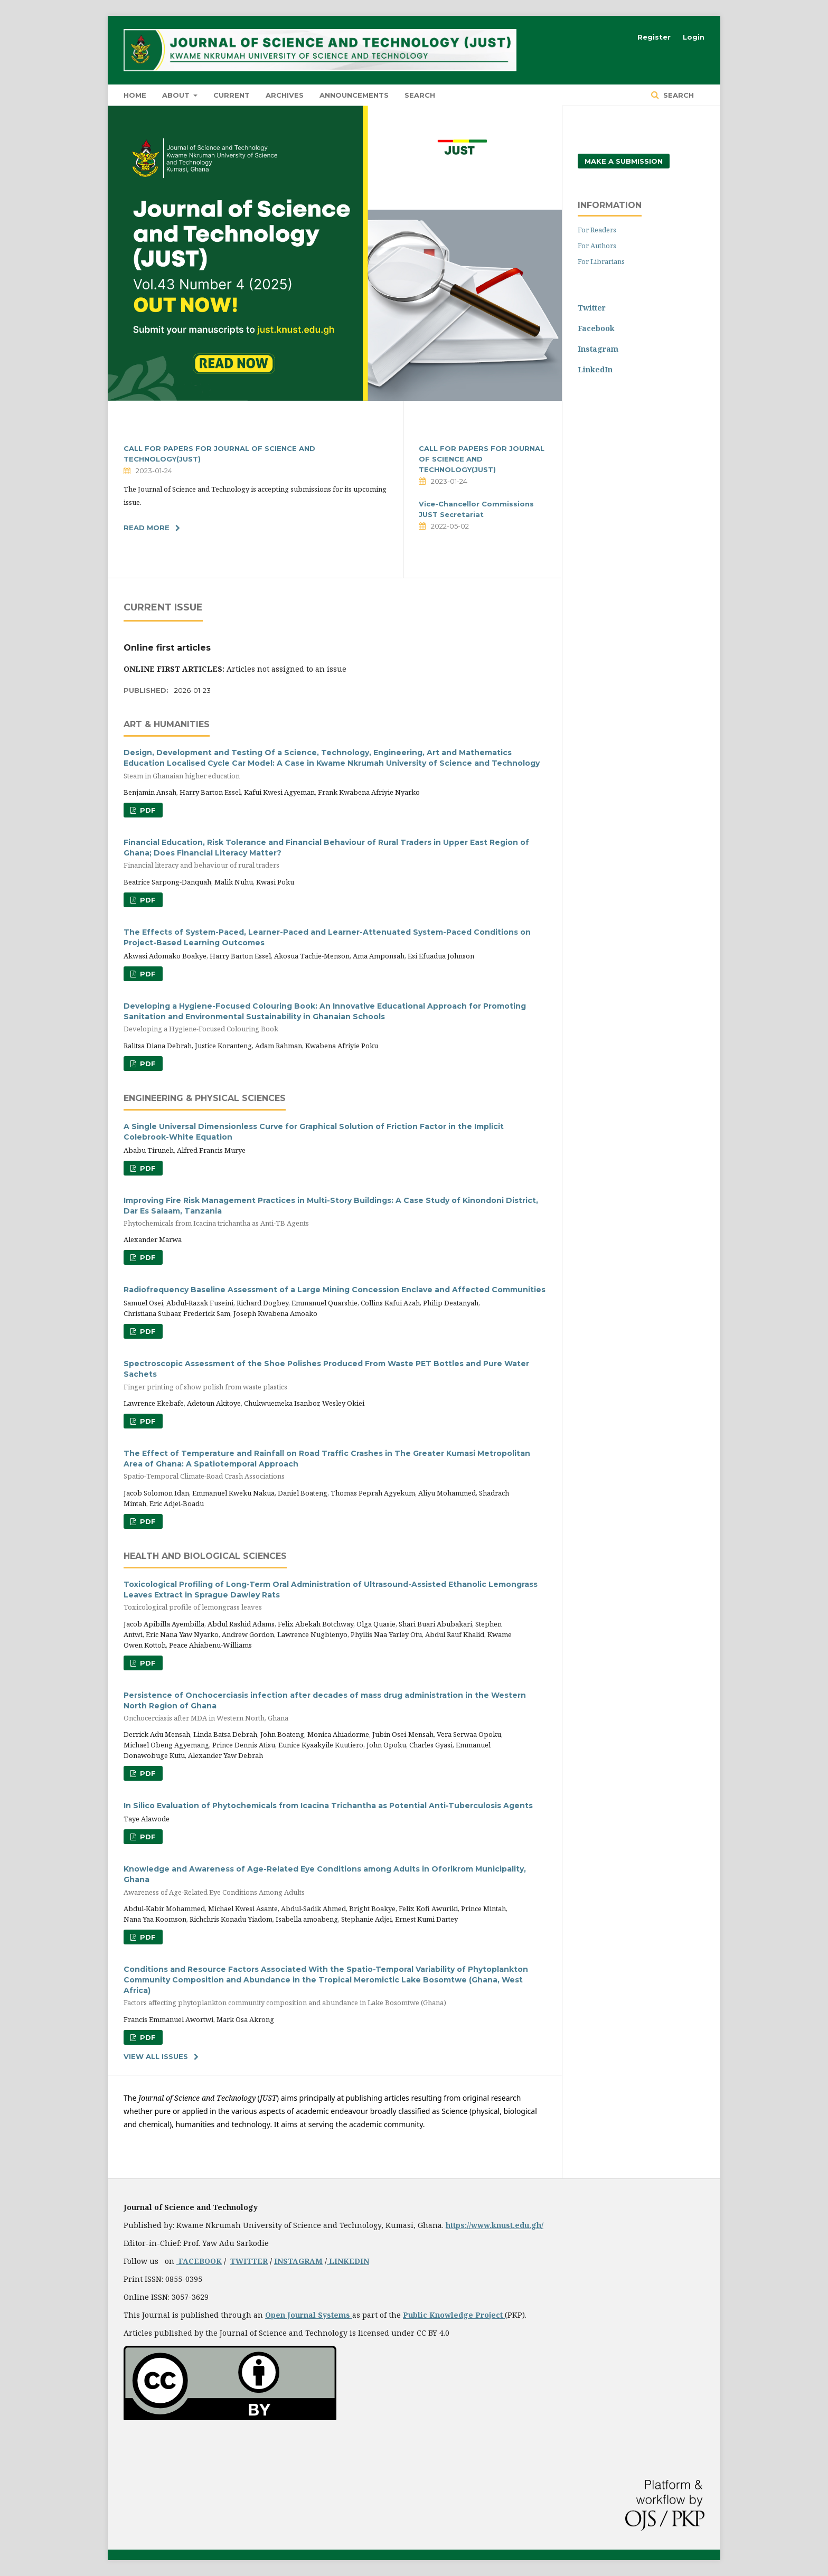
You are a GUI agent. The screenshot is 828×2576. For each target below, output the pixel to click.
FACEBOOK (199, 2261)
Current (231, 95)
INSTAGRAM (298, 2261)
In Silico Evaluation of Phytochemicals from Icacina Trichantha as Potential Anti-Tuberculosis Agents (328, 1805)
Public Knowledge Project (454, 2315)
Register (654, 37)
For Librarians (601, 261)
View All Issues (156, 2056)
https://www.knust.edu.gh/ (494, 2225)
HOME (135, 95)
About (177, 95)
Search (419, 95)
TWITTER (249, 2261)
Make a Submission (624, 161)
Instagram (598, 349)
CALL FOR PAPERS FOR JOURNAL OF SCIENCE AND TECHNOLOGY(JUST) (481, 459)
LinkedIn (595, 369)
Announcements (354, 95)
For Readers (597, 229)
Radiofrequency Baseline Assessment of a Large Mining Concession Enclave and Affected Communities (334, 1289)
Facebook (596, 328)
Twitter (592, 308)
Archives (285, 95)
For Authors (597, 245)
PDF (147, 810)
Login (693, 37)
